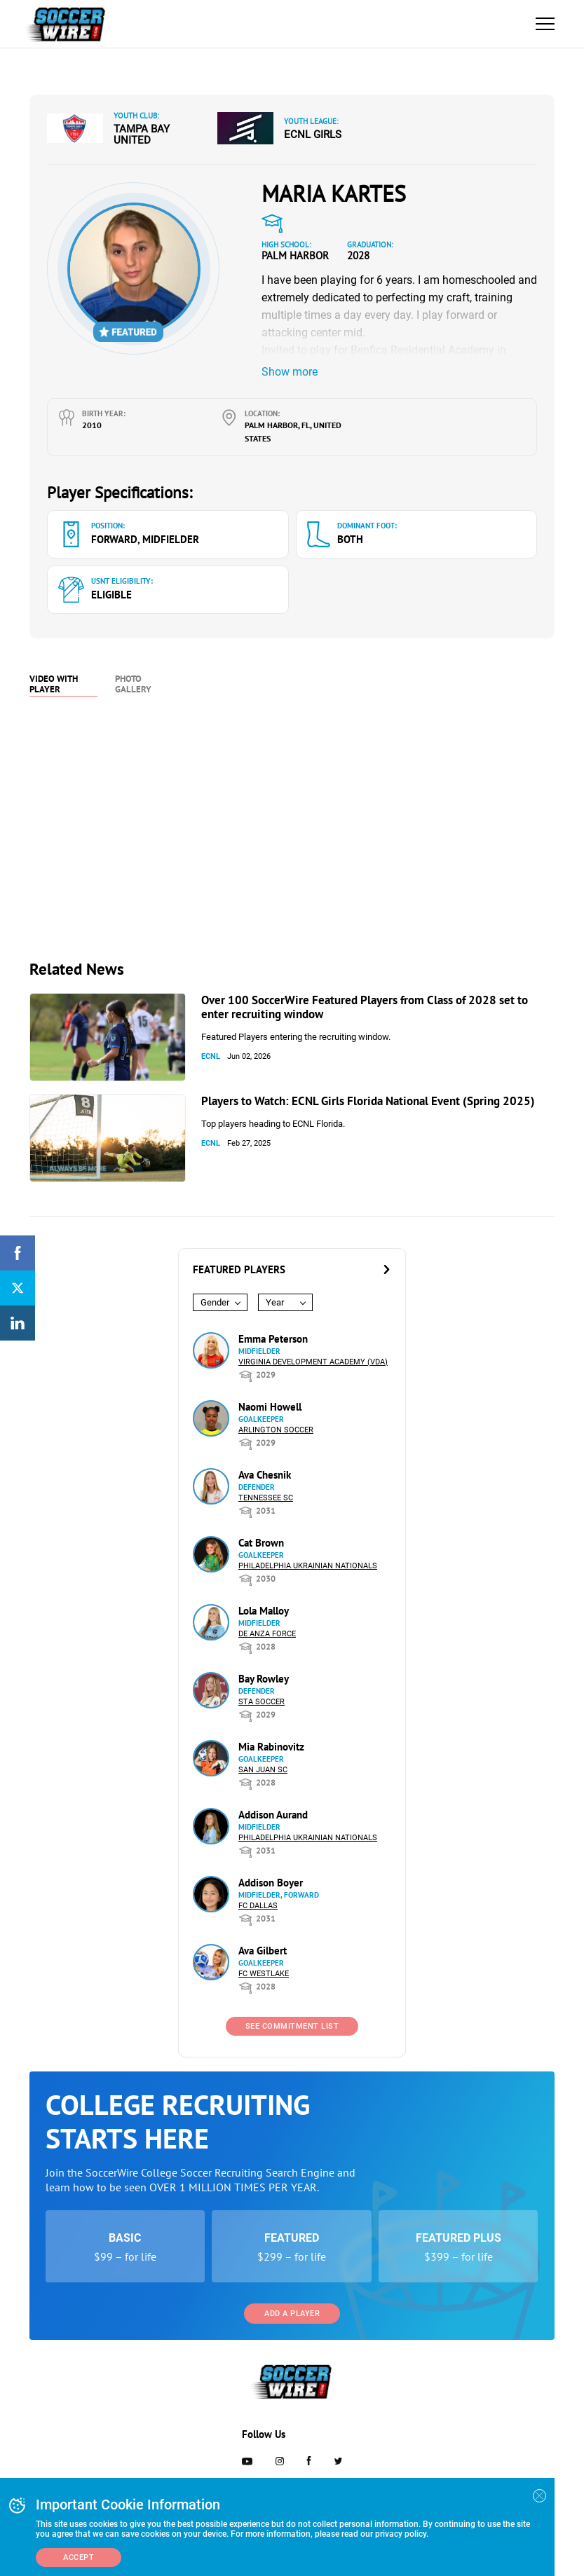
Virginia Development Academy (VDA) (313, 1361)
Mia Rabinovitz (271, 1746)
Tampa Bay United (142, 134)
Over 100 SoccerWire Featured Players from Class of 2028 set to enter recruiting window (364, 1007)
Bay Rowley (263, 1678)
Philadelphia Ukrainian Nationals (307, 1565)
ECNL (210, 1056)
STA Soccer (261, 1701)
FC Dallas (258, 1905)
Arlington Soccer (275, 1429)
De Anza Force (267, 1633)
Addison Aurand (273, 1814)
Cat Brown (261, 1542)
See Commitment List (292, 2026)
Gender (215, 1302)
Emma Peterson (273, 1338)
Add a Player (292, 2313)
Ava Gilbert (262, 1950)
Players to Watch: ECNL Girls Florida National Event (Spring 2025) (368, 1101)
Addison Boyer (270, 1882)
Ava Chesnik (264, 1474)
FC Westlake (263, 1973)
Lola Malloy (263, 1610)
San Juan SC (262, 1769)
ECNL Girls (312, 134)
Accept (78, 2557)
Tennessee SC (265, 1497)
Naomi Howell (269, 1406)
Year (275, 1302)
